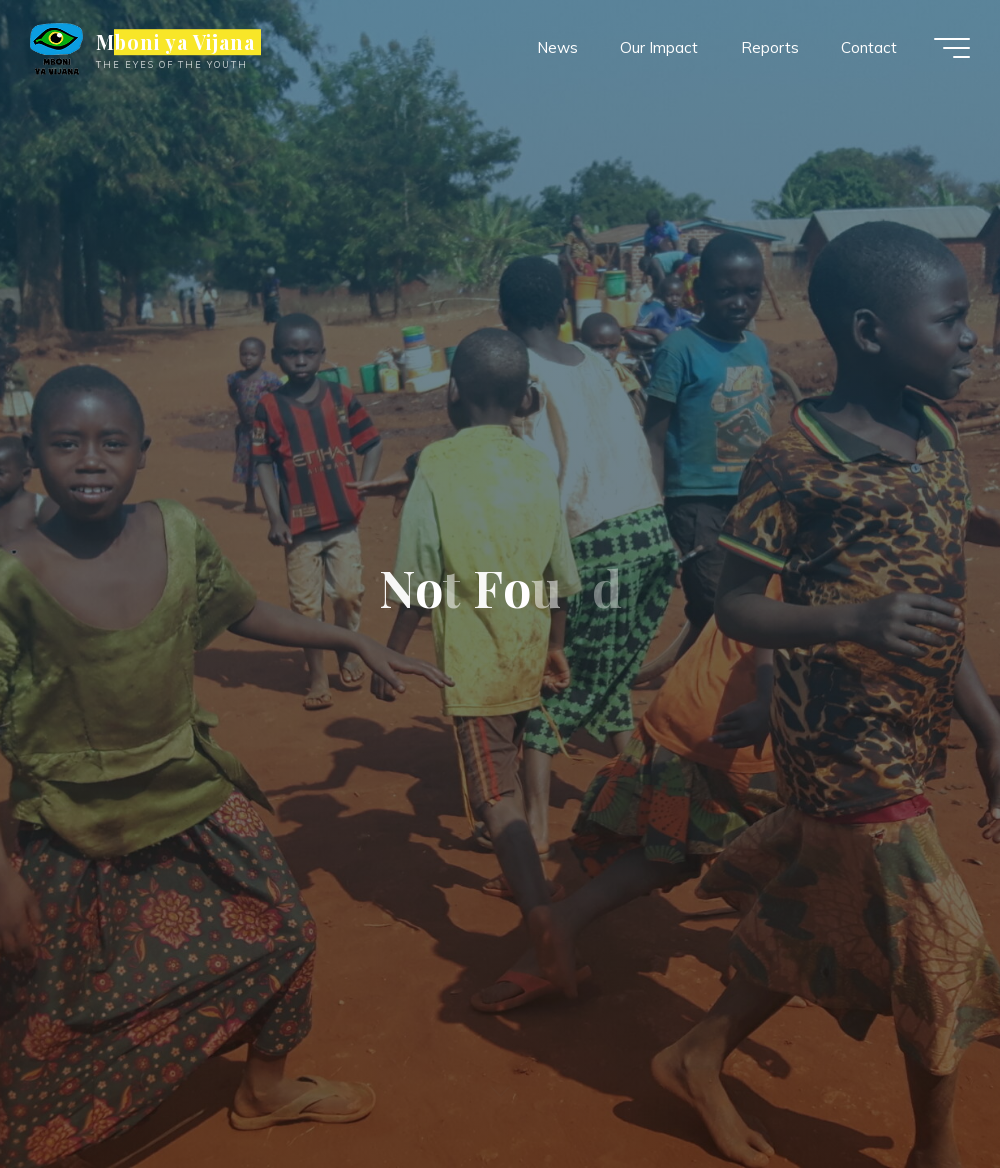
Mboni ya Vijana (175, 42)
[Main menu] (952, 48)
